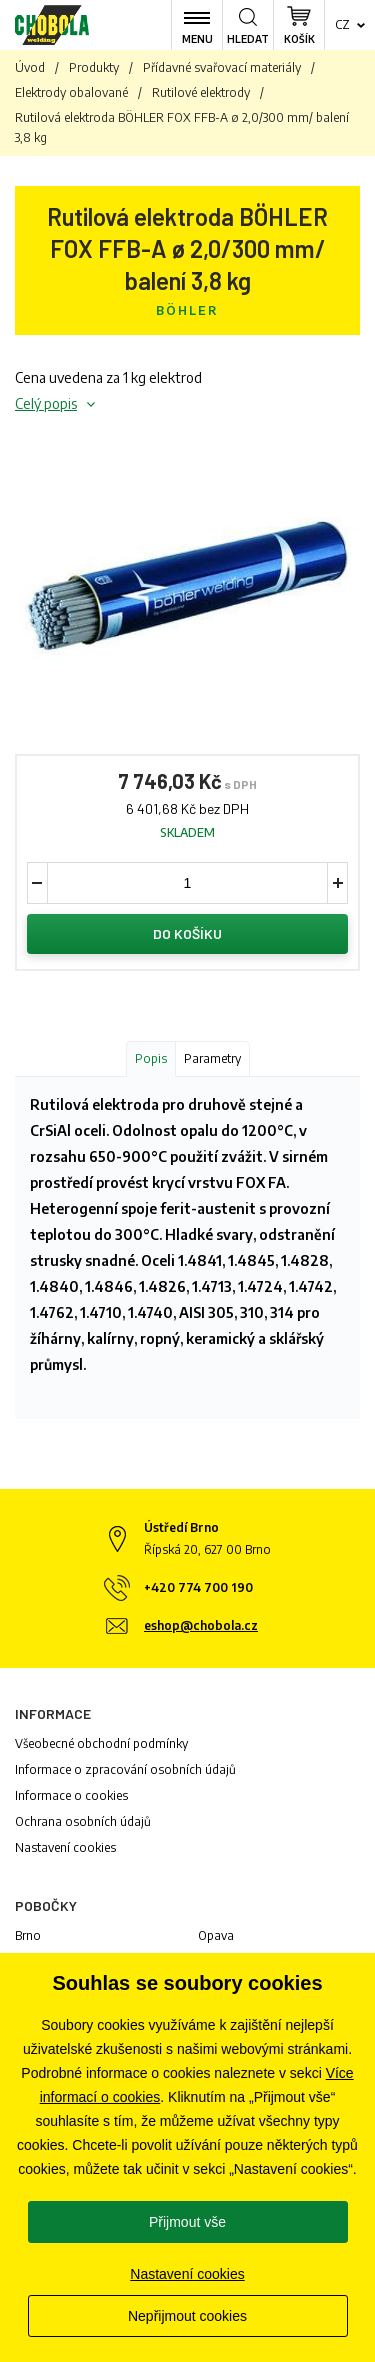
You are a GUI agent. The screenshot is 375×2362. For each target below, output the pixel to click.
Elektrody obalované (71, 92)
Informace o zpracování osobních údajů (125, 1769)
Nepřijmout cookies (187, 2316)
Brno (28, 1935)
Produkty (94, 67)
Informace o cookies (71, 1795)
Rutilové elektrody (201, 92)
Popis (151, 1058)
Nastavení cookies (65, 1847)
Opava (216, 1935)
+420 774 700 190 (198, 1587)
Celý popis (46, 403)
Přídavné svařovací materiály (222, 67)
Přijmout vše (187, 2222)
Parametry (212, 1058)
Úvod (30, 67)
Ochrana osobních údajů (83, 1821)
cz (342, 24)
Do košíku (187, 933)
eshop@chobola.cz (201, 1625)
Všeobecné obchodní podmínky (101, 1743)
